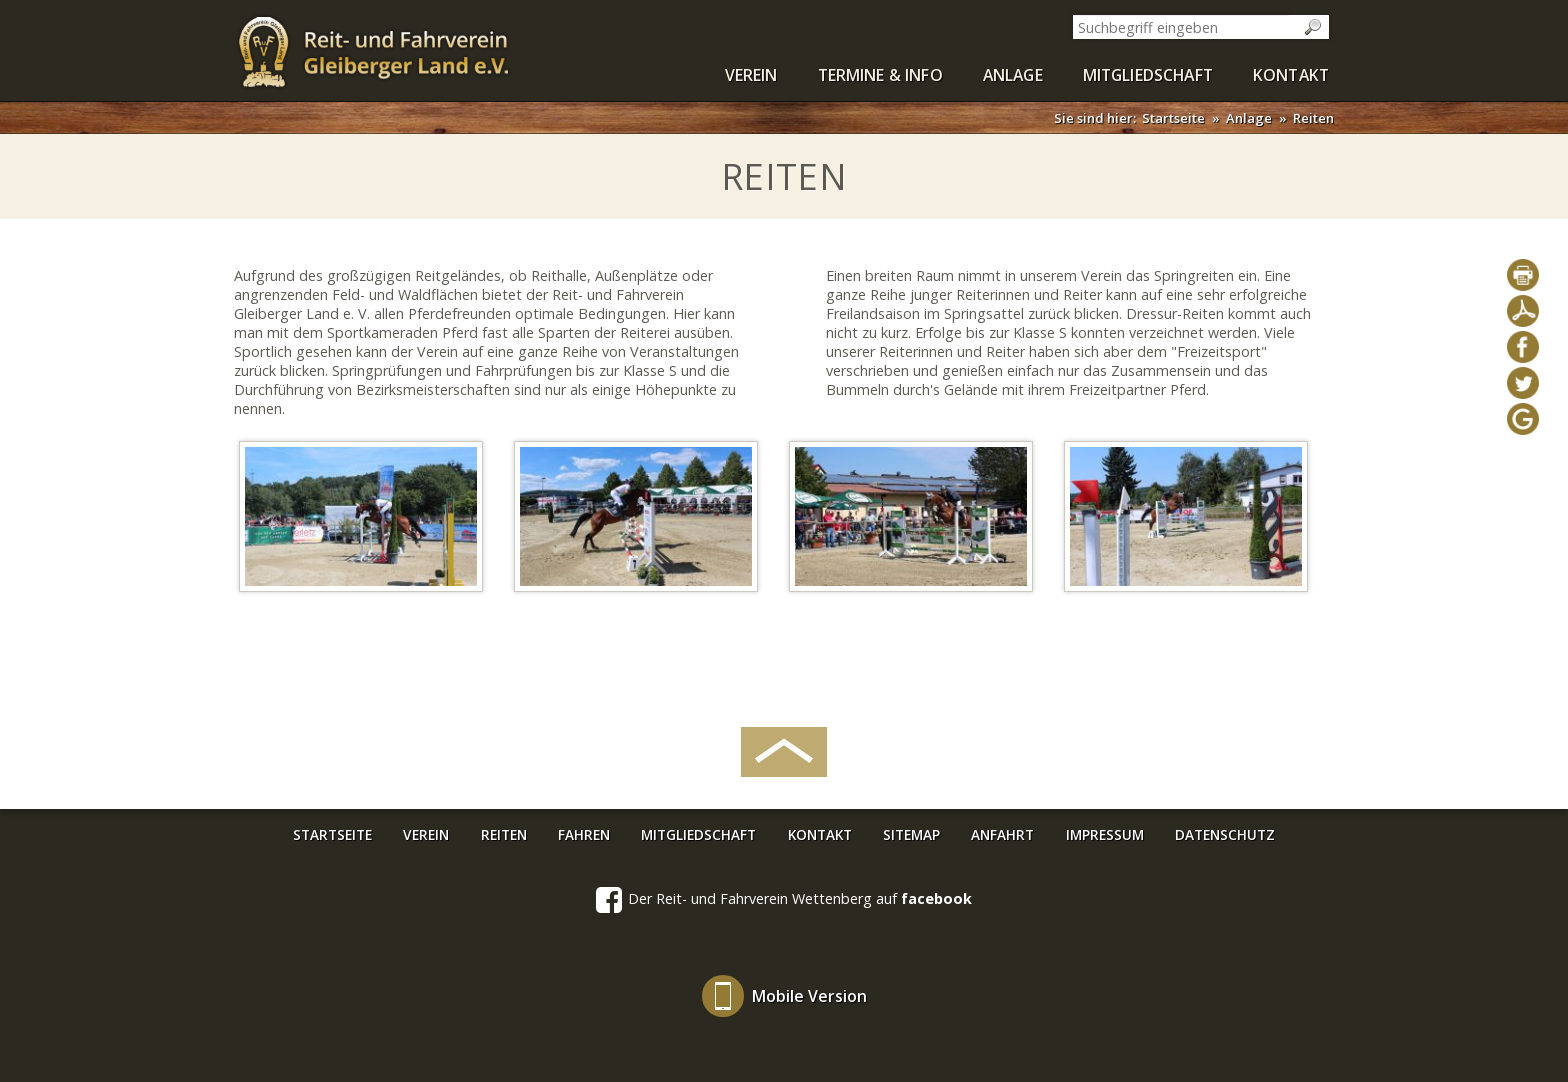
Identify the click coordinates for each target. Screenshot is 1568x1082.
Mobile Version (809, 996)
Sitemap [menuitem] (911, 834)
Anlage (1249, 118)
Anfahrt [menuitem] (1002, 834)
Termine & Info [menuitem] (880, 75)
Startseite (1173, 118)
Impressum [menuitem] (1105, 834)
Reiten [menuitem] (504, 834)
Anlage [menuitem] (1013, 75)
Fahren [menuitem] (584, 834)
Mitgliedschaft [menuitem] (1148, 75)
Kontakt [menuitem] (1291, 75)
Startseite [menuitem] (332, 834)
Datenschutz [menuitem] (1225, 834)
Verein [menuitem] (751, 75)
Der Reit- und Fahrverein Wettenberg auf (784, 900)
